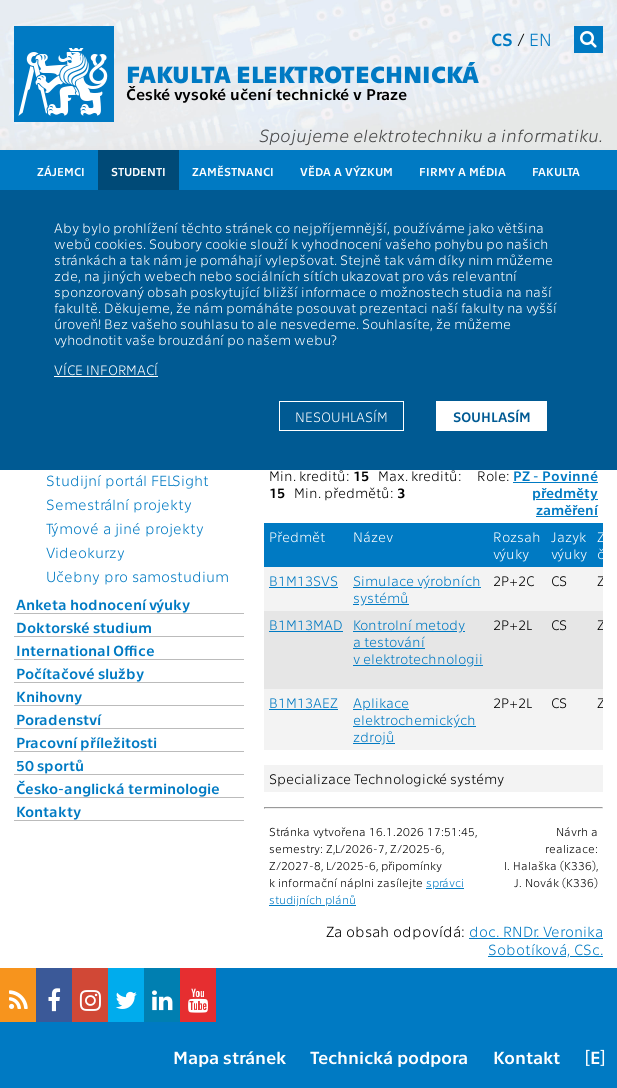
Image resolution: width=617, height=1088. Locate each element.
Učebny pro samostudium (137, 576)
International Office (85, 650)
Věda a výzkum (346, 171)
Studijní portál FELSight (127, 480)
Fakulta (556, 171)
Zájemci (61, 171)
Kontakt (526, 1056)
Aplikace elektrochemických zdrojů (414, 719)
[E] (595, 1056)
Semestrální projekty (119, 504)
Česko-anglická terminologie (118, 788)
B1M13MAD (306, 624)
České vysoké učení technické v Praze (266, 93)
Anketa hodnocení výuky (103, 604)
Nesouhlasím (341, 416)
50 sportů (50, 765)
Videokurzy (85, 552)
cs (502, 38)
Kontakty (48, 811)
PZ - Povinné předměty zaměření (555, 492)
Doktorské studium (84, 627)
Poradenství (58, 719)
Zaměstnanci (233, 171)
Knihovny (49, 696)
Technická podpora (389, 1056)
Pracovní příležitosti (86, 742)
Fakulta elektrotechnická (302, 72)
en (540, 38)
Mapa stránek (229, 1056)
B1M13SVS (303, 580)
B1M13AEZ (303, 702)
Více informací (106, 369)
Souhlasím (492, 416)
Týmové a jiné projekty (125, 528)
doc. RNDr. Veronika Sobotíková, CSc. (536, 940)
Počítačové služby (80, 673)
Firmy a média (462, 171)
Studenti (138, 171)
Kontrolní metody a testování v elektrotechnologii (418, 641)
